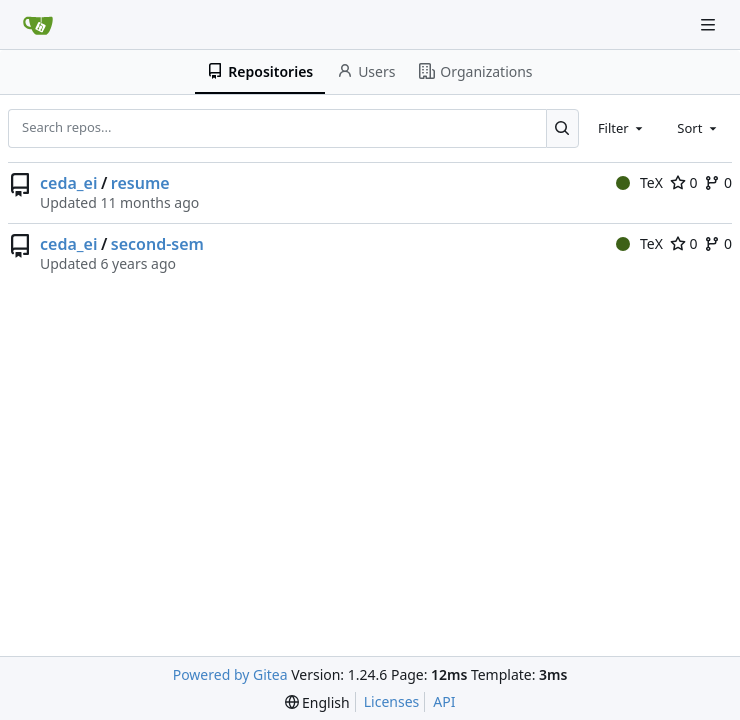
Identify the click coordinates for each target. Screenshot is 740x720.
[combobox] (622, 128)
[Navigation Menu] (710, 24)
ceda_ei (68, 183)
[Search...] (562, 128)
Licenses (392, 701)
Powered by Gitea (230, 674)
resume (140, 183)
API (444, 701)
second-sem (157, 244)
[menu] (317, 702)
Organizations (475, 71)
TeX (639, 182)
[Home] (38, 25)
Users (366, 71)
